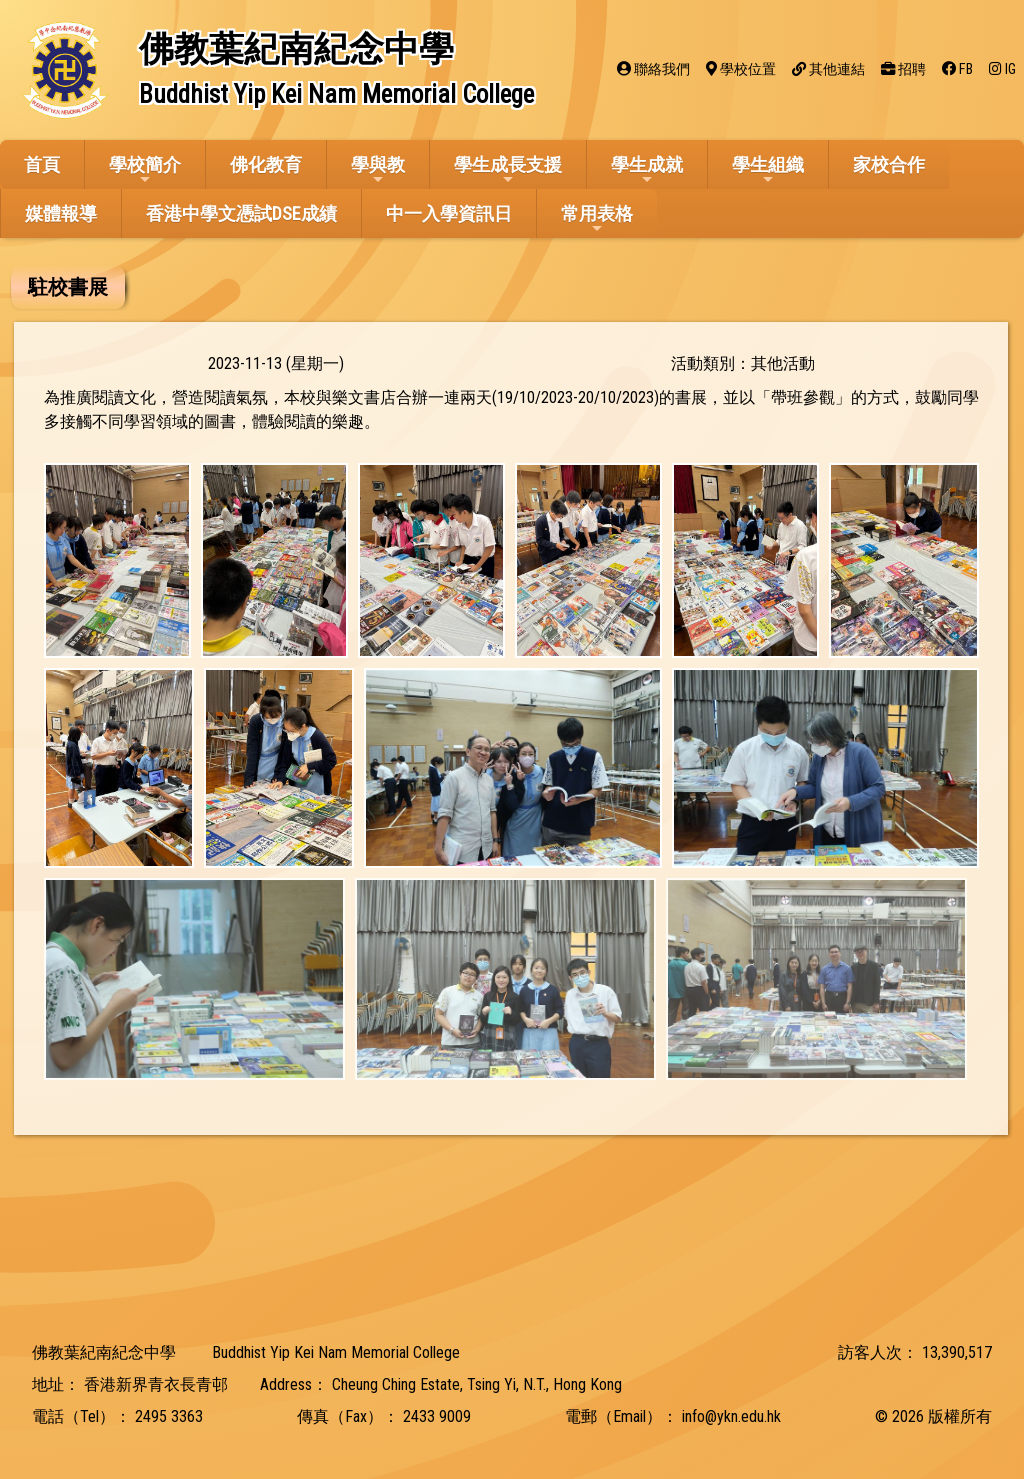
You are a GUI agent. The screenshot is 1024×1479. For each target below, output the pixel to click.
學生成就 (647, 170)
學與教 (378, 170)
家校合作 (889, 164)
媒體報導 (61, 213)
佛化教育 (266, 164)
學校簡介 (145, 170)
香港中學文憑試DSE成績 (241, 213)
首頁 (42, 164)
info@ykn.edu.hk (731, 1416)
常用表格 (597, 219)
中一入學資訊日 (449, 213)
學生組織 (768, 170)
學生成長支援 (508, 170)
